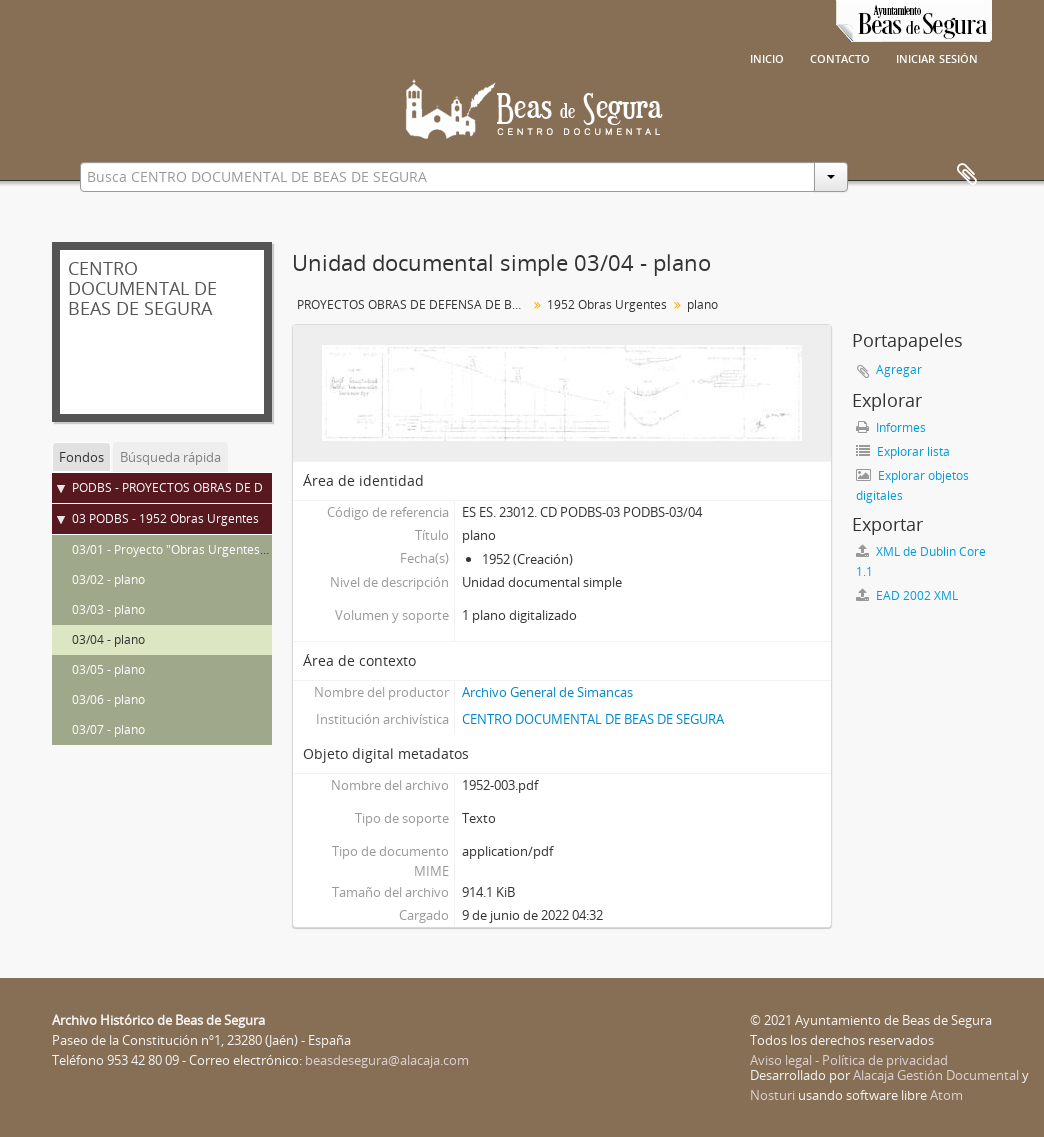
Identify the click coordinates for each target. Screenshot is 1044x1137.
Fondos (81, 457)
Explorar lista (903, 451)
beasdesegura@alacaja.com (387, 1060)
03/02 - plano (108, 579)
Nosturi (772, 1095)
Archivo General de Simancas (547, 692)
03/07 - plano (108, 729)
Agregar (899, 369)
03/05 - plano (108, 669)
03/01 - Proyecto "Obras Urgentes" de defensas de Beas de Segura (258, 549)
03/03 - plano (108, 609)
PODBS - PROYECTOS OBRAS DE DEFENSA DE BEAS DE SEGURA (250, 487)
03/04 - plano (108, 639)
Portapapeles (967, 175)
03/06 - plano (108, 699)
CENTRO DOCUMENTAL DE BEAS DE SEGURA (593, 719)
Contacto (840, 57)
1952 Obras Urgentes (607, 304)
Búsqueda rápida (170, 457)
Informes (891, 427)
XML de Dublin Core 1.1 (921, 561)
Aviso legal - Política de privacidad (849, 1060)
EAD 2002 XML (907, 595)
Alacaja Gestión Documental (936, 1075)
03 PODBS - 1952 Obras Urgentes (165, 518)
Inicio (767, 57)
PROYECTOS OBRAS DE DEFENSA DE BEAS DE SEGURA (414, 304)
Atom (946, 1095)
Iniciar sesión (937, 57)
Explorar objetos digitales (912, 485)
